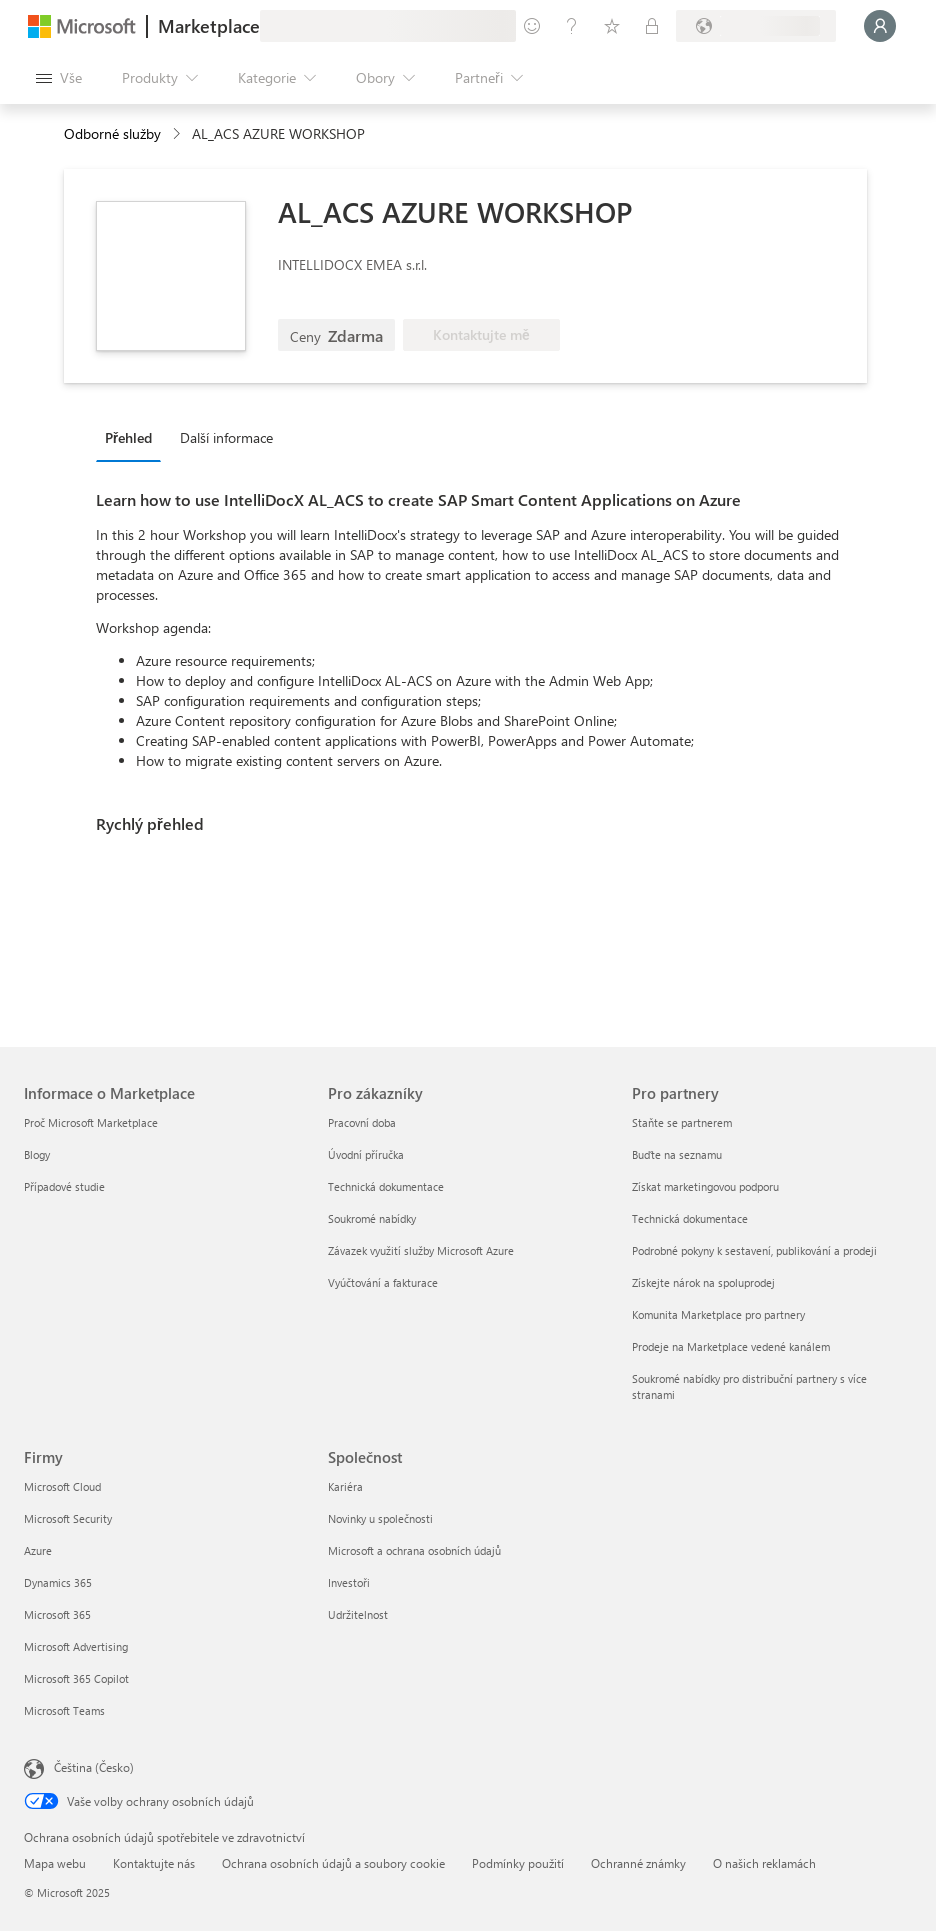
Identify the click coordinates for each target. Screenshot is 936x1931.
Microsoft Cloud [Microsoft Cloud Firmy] (62, 1486)
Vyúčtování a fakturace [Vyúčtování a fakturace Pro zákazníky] (383, 1282)
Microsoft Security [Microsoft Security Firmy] (68, 1518)
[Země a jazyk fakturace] (756, 26)
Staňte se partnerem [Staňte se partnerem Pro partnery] (682, 1122)
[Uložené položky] (612, 26)
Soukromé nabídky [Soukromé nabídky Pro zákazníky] (372, 1218)
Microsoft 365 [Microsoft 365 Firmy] (57, 1614)
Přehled (128, 437)
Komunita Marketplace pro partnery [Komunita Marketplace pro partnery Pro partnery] (718, 1314)
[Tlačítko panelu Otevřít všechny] (59, 78)
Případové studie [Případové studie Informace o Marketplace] (64, 1186)
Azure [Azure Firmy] (38, 1550)
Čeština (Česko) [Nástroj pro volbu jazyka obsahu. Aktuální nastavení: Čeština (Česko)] (94, 1767)
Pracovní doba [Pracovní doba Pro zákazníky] (362, 1122)
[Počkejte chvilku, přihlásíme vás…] (880, 26)
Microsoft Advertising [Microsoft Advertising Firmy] (76, 1646)
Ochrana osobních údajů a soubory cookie (333, 1863)
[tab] (133, 437)
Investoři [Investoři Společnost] (349, 1582)
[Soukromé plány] (652, 26)
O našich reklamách (764, 1863)
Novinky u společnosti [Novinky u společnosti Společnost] (380, 1518)
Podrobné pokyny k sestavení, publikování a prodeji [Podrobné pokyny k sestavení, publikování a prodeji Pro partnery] (754, 1250)
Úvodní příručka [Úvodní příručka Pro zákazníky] (366, 1154)
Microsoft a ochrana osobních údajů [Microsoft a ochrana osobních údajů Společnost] (414, 1550)
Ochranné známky (638, 1863)
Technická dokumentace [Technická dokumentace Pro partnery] (690, 1218)
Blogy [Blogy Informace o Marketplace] (37, 1154)
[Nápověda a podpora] (572, 26)
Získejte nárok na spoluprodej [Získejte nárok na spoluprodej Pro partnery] (703, 1282)
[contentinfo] (178, 134)
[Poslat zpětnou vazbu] (532, 26)
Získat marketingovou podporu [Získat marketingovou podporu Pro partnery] (705, 1186)
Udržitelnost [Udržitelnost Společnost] (358, 1614)
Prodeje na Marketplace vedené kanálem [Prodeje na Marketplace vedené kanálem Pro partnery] (731, 1346)
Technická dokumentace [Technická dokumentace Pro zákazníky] (386, 1186)
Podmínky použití (518, 1863)
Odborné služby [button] (112, 133)
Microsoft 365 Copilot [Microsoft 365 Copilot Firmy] (76, 1678)
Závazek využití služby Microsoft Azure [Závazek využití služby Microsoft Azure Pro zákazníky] (421, 1250)
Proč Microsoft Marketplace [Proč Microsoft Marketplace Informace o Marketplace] (91, 1122)
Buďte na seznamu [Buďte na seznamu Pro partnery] (677, 1154)
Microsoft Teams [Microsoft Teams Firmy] (64, 1710)
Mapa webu (55, 1863)
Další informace (226, 437)
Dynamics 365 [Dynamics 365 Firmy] (58, 1582)
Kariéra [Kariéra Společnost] (345, 1486)
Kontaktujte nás (154, 1863)
